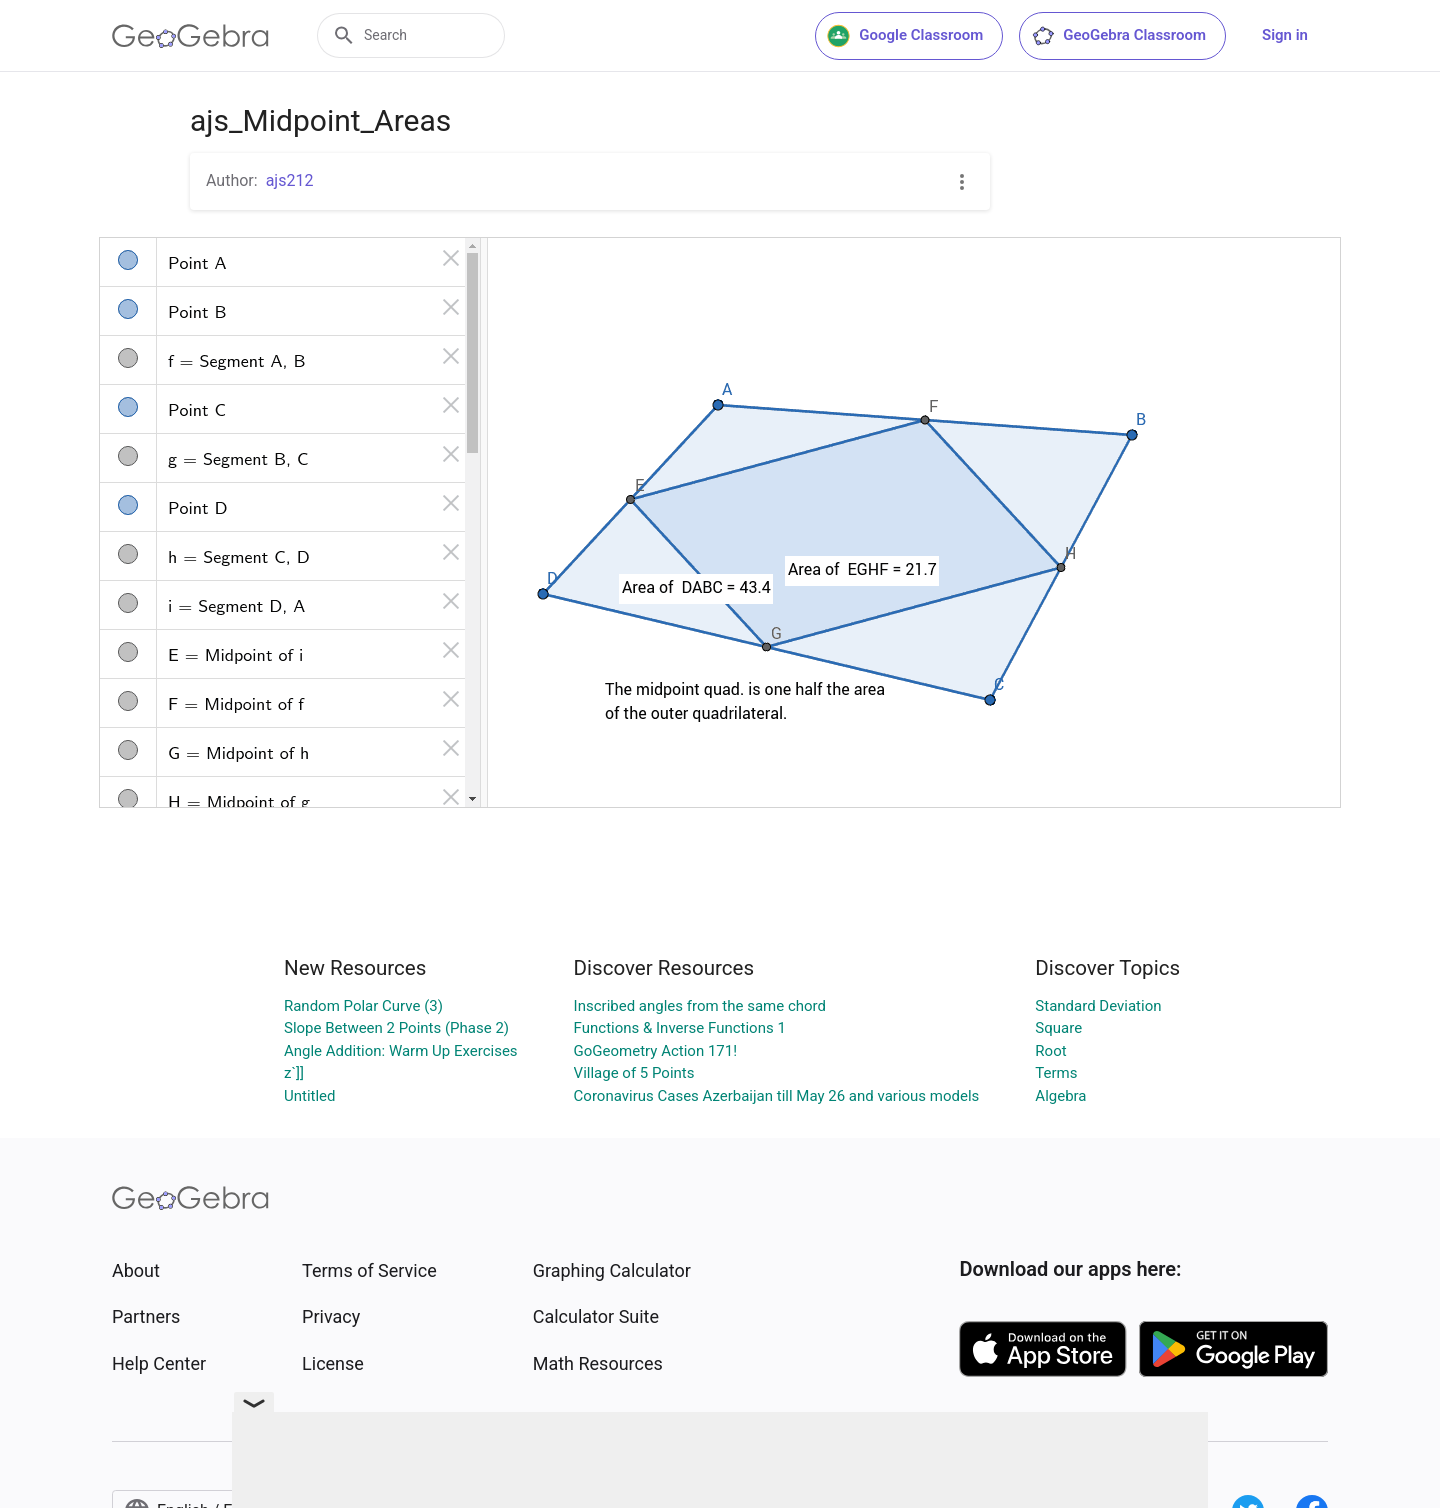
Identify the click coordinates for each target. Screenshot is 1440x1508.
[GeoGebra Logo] (190, 36)
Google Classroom (905, 36)
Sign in (1285, 35)
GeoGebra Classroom (1118, 36)
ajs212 (290, 180)
